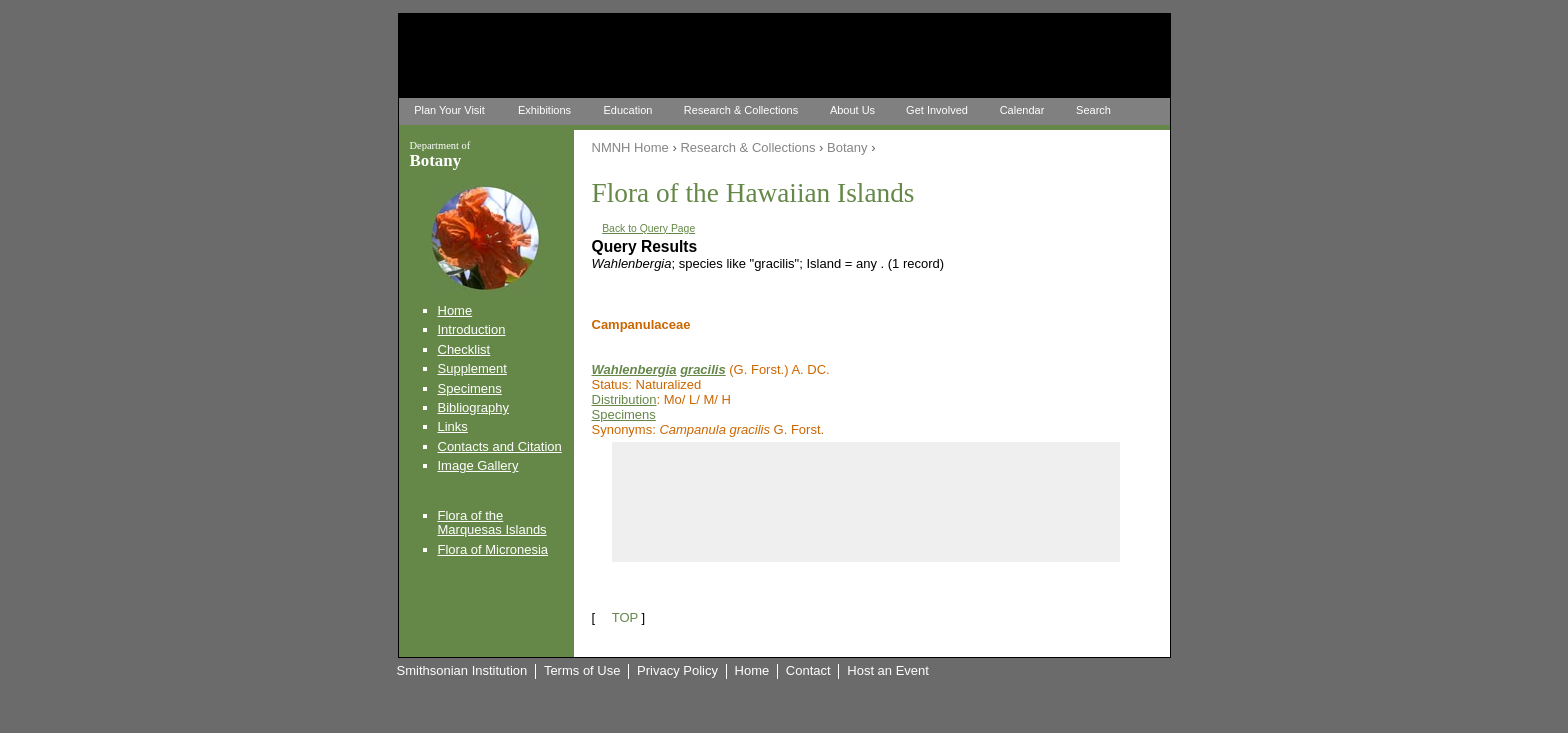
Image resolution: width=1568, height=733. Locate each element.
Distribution (624, 399)
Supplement (472, 368)
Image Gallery (478, 465)
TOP (625, 617)
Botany (847, 147)
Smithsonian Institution (462, 671)
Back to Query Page (648, 228)
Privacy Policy (677, 671)
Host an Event (888, 671)
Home (455, 310)
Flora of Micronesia (493, 549)
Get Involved (937, 110)
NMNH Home (630, 147)
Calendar (1022, 110)
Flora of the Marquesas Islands (492, 522)
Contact (808, 671)
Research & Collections (741, 110)
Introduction (472, 329)
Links (453, 426)
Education (628, 110)
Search (1093, 110)
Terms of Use (582, 671)
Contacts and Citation (500, 446)
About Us (852, 110)
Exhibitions (544, 110)
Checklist (464, 349)
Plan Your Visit (449, 110)
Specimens (470, 388)
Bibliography (474, 407)
